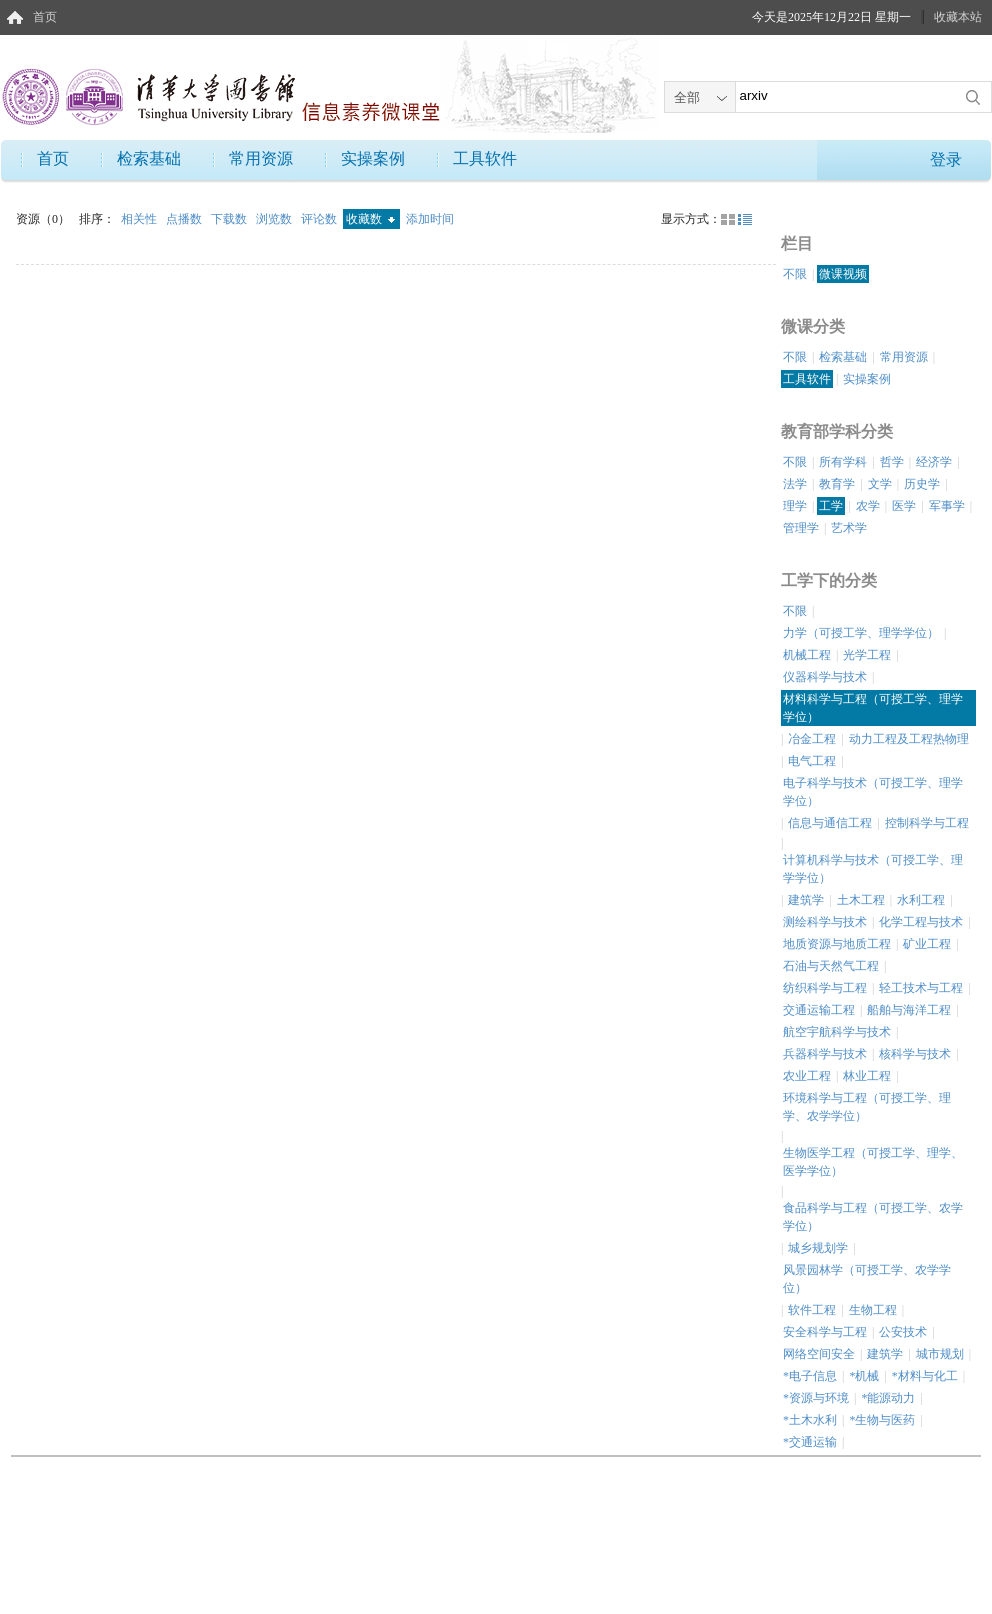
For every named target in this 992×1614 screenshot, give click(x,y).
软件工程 (812, 1310)
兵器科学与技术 (825, 1054)
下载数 (230, 219)
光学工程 (867, 655)
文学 (880, 484)
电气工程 (812, 761)
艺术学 (849, 528)
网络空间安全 (819, 1354)
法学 (795, 484)
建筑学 (806, 900)
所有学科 (843, 462)
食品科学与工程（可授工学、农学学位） (873, 1217)
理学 (795, 506)
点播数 (185, 219)
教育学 (837, 484)
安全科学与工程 (825, 1332)
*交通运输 (810, 1442)
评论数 (320, 219)
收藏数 (370, 219)
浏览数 (275, 219)
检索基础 (149, 158)
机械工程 (807, 655)
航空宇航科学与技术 (837, 1032)
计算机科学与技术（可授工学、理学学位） (873, 869)
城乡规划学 (818, 1248)
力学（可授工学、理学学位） (861, 633)
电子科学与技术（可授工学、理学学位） (873, 792)
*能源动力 (888, 1398)
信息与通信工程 (830, 823)
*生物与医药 (882, 1420)
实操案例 (373, 158)
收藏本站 (958, 17)
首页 (45, 17)
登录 (946, 159)
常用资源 (261, 158)
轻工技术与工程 (921, 988)
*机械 (864, 1376)
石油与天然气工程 (831, 966)
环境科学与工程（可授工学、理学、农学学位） (867, 1107)
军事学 (947, 506)
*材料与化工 (925, 1376)
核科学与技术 (915, 1054)
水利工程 (921, 900)
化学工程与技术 (921, 922)
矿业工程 (927, 944)
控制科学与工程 (927, 823)
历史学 (922, 484)
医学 (904, 506)
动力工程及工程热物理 (909, 739)
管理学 (801, 528)
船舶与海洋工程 (909, 1010)
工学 (831, 506)
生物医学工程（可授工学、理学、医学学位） (873, 1162)
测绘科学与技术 (825, 922)
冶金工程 (812, 739)
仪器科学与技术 (825, 677)
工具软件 (485, 158)
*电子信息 (810, 1376)
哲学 (892, 462)
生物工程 (873, 1310)
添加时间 (430, 219)
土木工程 (861, 900)
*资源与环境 (816, 1398)
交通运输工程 (819, 1010)
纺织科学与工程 (825, 988)
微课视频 (843, 274)
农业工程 (807, 1076)
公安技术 (903, 1332)
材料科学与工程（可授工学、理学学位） (873, 708)
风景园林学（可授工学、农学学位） (867, 1279)
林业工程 (867, 1076)
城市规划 (940, 1354)
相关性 (140, 219)
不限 (795, 274)
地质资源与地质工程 (837, 944)
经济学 (934, 462)
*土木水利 (810, 1420)
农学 (868, 506)
